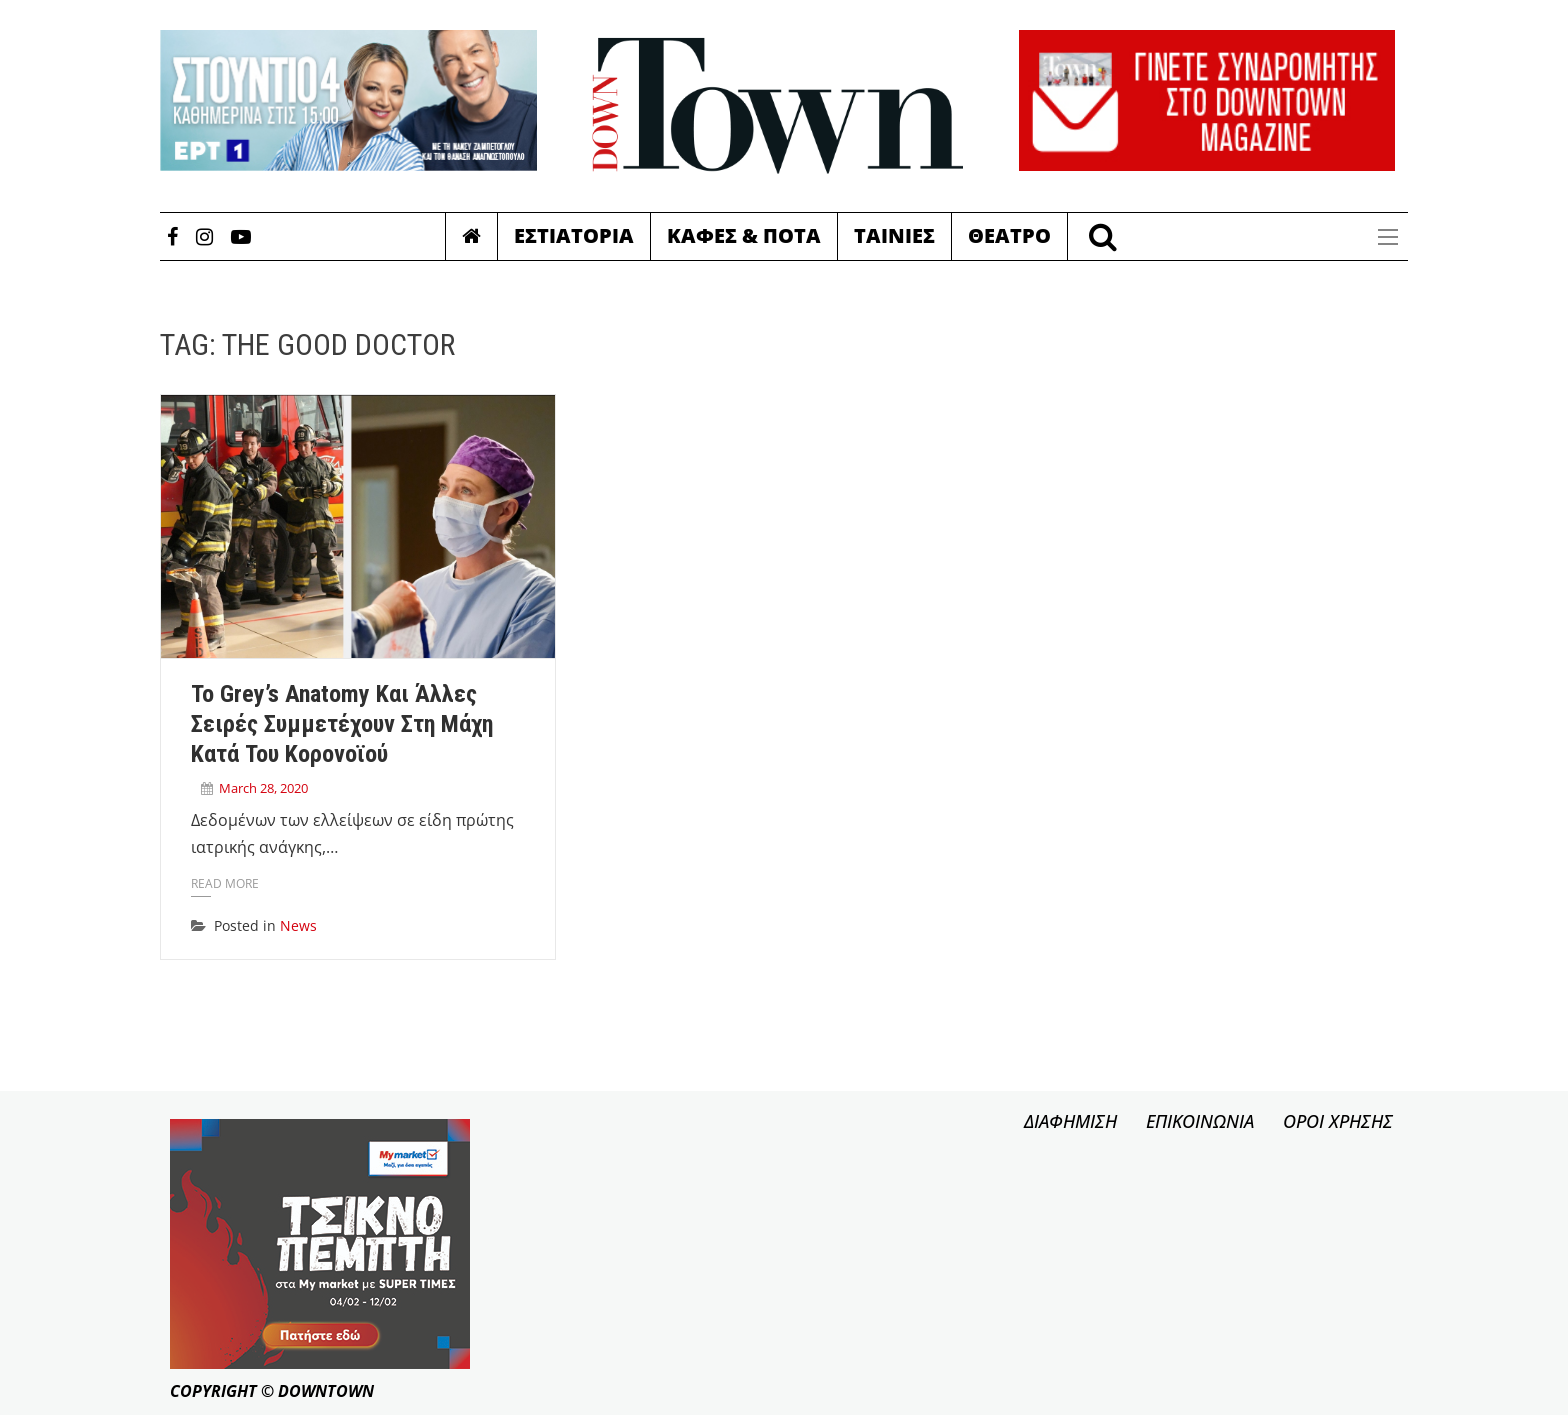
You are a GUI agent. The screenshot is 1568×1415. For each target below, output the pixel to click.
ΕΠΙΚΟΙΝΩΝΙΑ (1200, 1121)
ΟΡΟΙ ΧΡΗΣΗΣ (1338, 1121)
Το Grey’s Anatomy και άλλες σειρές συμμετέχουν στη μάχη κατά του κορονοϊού (342, 724)
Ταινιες (894, 235)
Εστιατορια (574, 235)
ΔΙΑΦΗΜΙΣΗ (1070, 1121)
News (298, 925)
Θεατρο (1009, 235)
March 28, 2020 (263, 788)
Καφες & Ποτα (744, 235)
